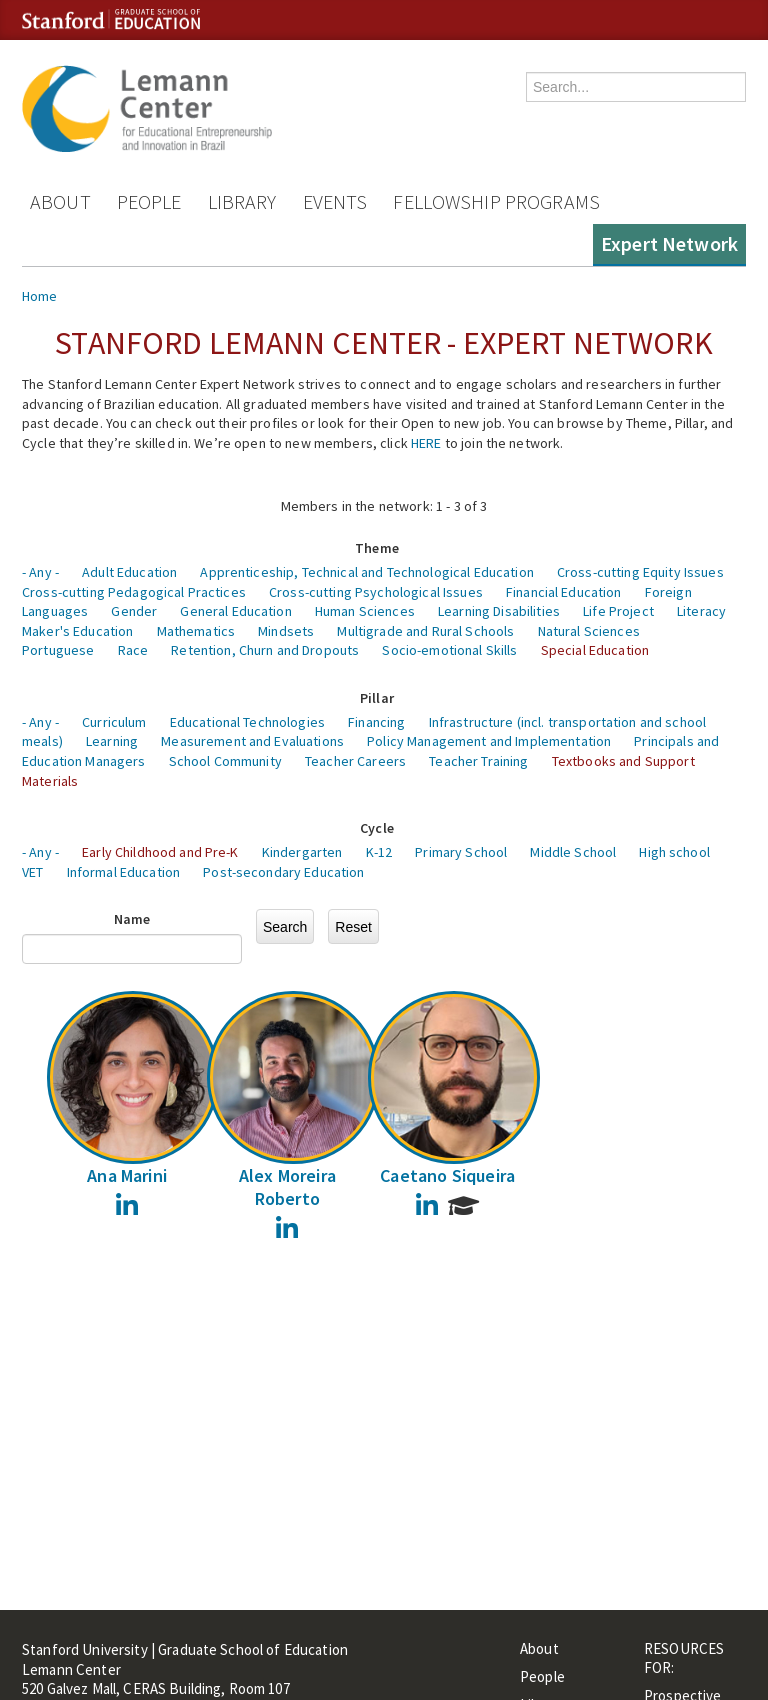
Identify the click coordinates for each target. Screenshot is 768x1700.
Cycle (377, 828)
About (60, 201)
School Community (225, 761)
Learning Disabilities (499, 611)
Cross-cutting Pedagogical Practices (134, 592)
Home (40, 296)
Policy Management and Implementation (489, 741)
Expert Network (669, 243)
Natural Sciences (589, 631)
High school (674, 852)
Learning (112, 741)
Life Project (618, 611)
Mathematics (196, 631)
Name (132, 919)
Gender (134, 611)
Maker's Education (77, 631)
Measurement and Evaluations (252, 741)
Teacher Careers (355, 761)
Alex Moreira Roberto (287, 1187)
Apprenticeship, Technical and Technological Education (366, 572)
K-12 (379, 852)
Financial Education (564, 592)
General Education (235, 611)
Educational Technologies (247, 722)
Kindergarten (302, 852)
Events (335, 201)
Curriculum (114, 722)
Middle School (573, 852)
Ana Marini (127, 1175)
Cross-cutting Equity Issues (640, 572)
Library (242, 201)
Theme (377, 548)
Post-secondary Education (283, 872)
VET (32, 872)
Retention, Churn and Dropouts (265, 650)
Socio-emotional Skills (449, 650)
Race (133, 650)
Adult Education (129, 572)
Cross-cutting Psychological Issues (376, 592)
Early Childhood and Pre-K (160, 852)
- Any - (40, 572)
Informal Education (124, 872)
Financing (376, 722)
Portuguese (58, 650)
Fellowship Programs (496, 201)
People (149, 201)
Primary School (461, 852)
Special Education (595, 650)
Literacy (701, 611)
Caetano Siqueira (447, 1175)
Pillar (377, 698)
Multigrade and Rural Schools (425, 631)
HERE (426, 443)
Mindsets (286, 631)
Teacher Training (478, 761)
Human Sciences (365, 611)
